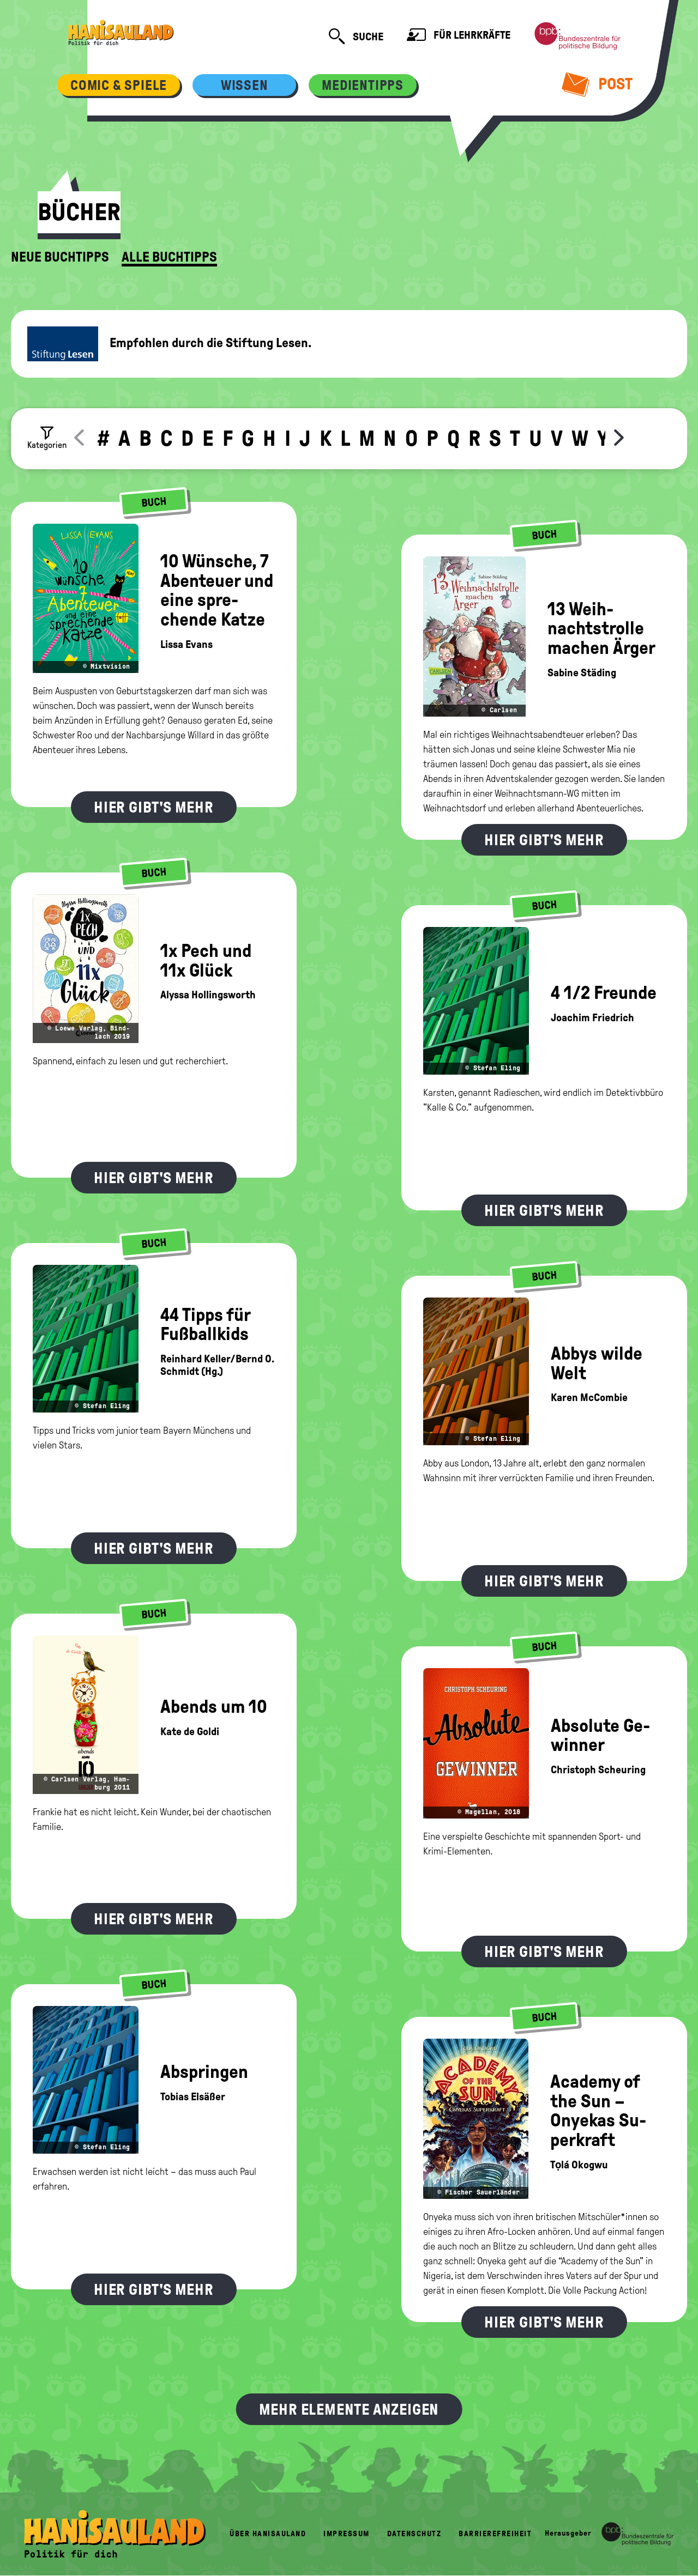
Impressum (346, 2534)
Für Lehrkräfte (458, 36)
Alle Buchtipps (169, 257)
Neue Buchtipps (60, 257)
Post (597, 84)
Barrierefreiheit (495, 2534)
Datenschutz (414, 2534)
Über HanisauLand (268, 2534)
